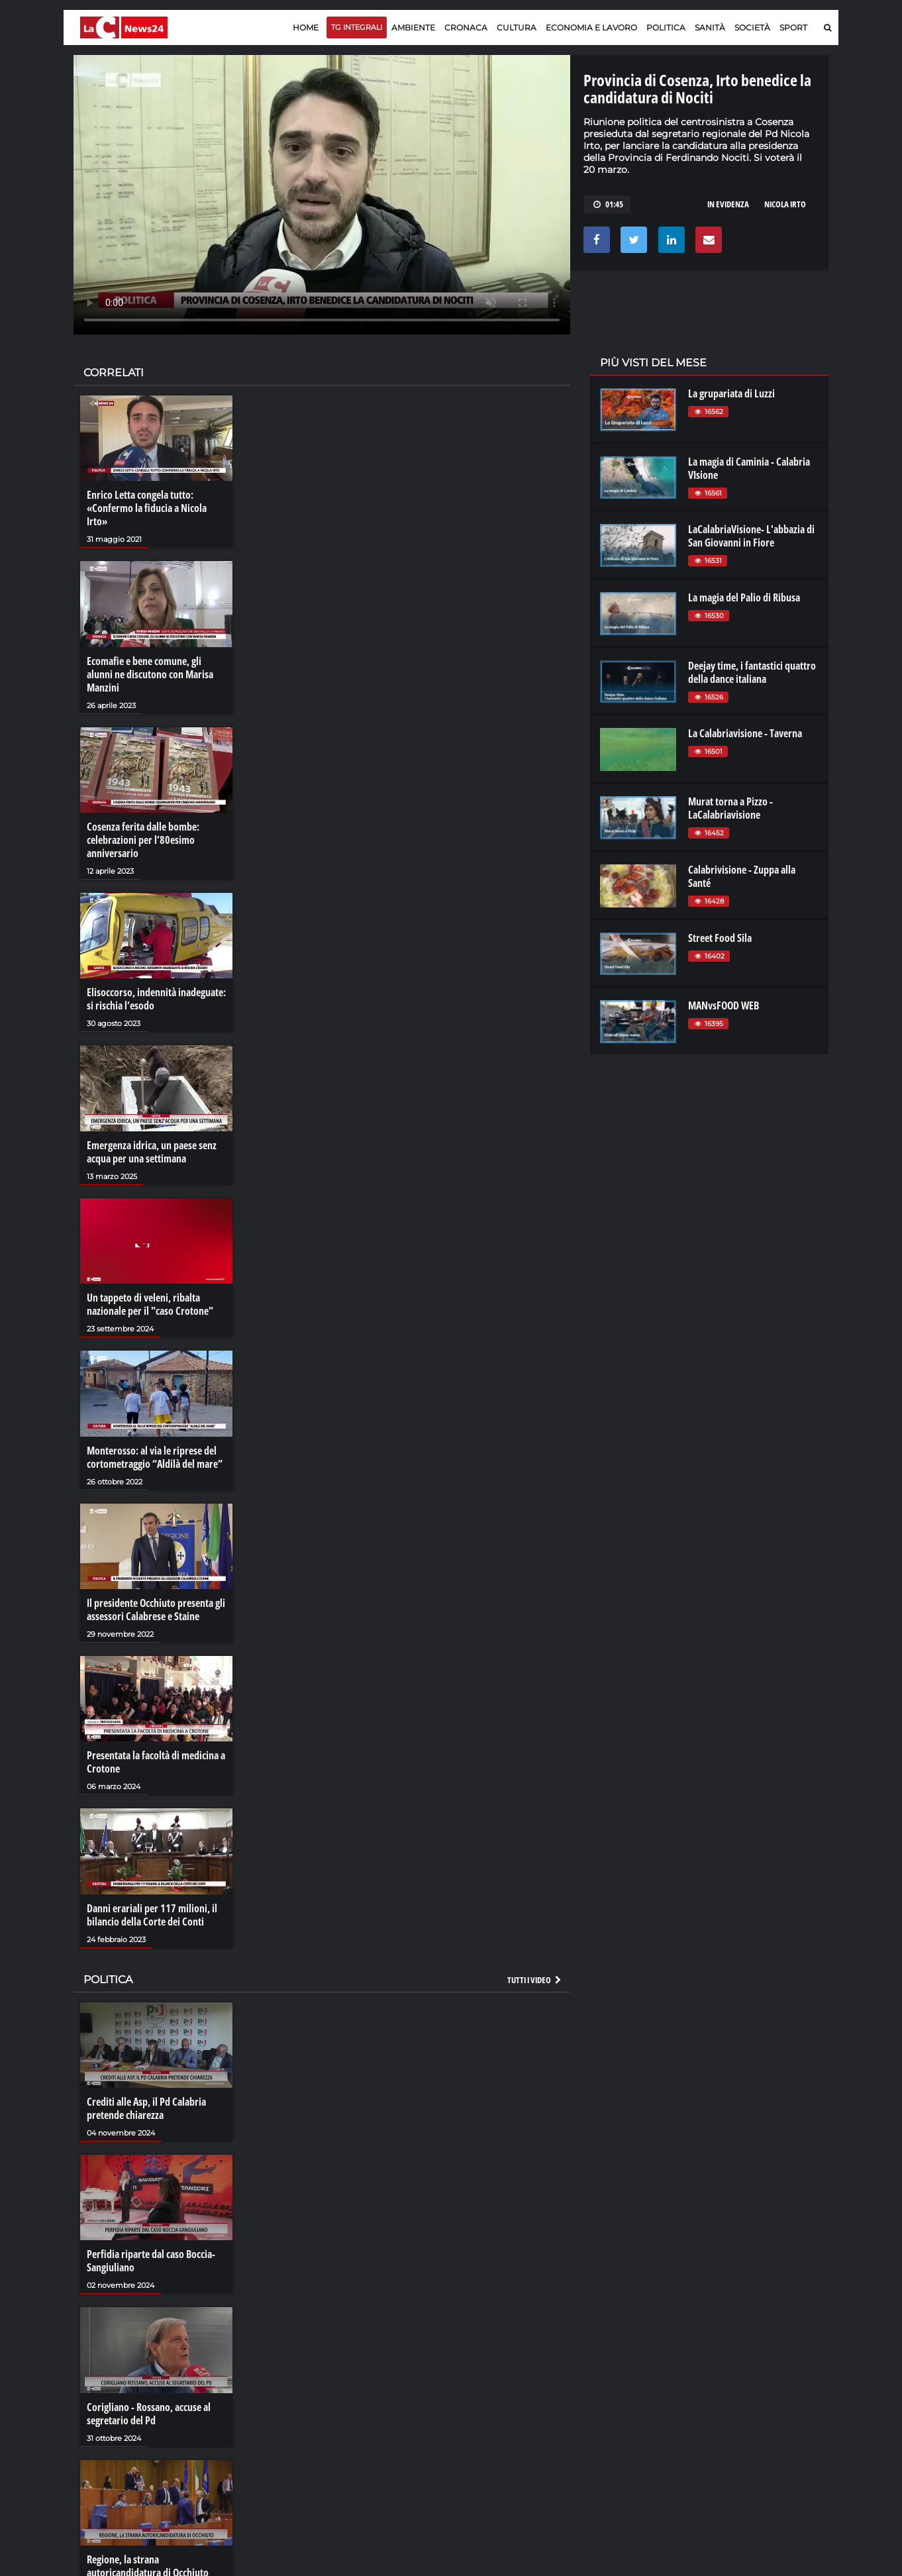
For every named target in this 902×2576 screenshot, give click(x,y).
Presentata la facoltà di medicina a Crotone (156, 1762)
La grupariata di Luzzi (731, 393)
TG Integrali (356, 27)
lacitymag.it (740, 2377)
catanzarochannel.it (758, 2430)
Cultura (516, 27)
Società (752, 27)
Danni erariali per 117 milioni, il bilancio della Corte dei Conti (152, 1915)
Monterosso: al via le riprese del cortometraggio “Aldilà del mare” (155, 1457)
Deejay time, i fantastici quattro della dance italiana (752, 672)
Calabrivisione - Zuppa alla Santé (741, 876)
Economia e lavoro (591, 27)
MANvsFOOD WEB (723, 1005)
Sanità (710, 27)
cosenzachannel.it (754, 2403)
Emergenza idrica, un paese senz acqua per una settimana (152, 1152)
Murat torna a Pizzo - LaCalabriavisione (730, 808)
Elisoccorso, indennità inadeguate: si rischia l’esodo (156, 999)
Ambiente (413, 27)
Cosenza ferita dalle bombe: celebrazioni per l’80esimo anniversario (143, 839)
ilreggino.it (738, 2390)
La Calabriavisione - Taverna (745, 733)
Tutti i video (535, 1980)
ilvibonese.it (740, 2416)
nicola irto (785, 204)
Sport (793, 27)
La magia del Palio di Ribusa (744, 597)
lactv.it (612, 2390)
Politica (665, 27)
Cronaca (465, 27)
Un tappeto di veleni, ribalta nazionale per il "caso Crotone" (150, 1304)
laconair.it (619, 2403)
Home (306, 27)
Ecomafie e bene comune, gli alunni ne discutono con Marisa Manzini (150, 674)
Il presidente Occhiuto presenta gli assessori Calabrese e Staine (156, 1609)
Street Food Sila (720, 938)
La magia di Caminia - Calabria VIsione (749, 468)
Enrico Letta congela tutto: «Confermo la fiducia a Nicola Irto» (147, 508)
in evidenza (728, 204)
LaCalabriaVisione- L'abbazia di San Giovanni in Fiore (751, 536)
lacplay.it (617, 2377)
